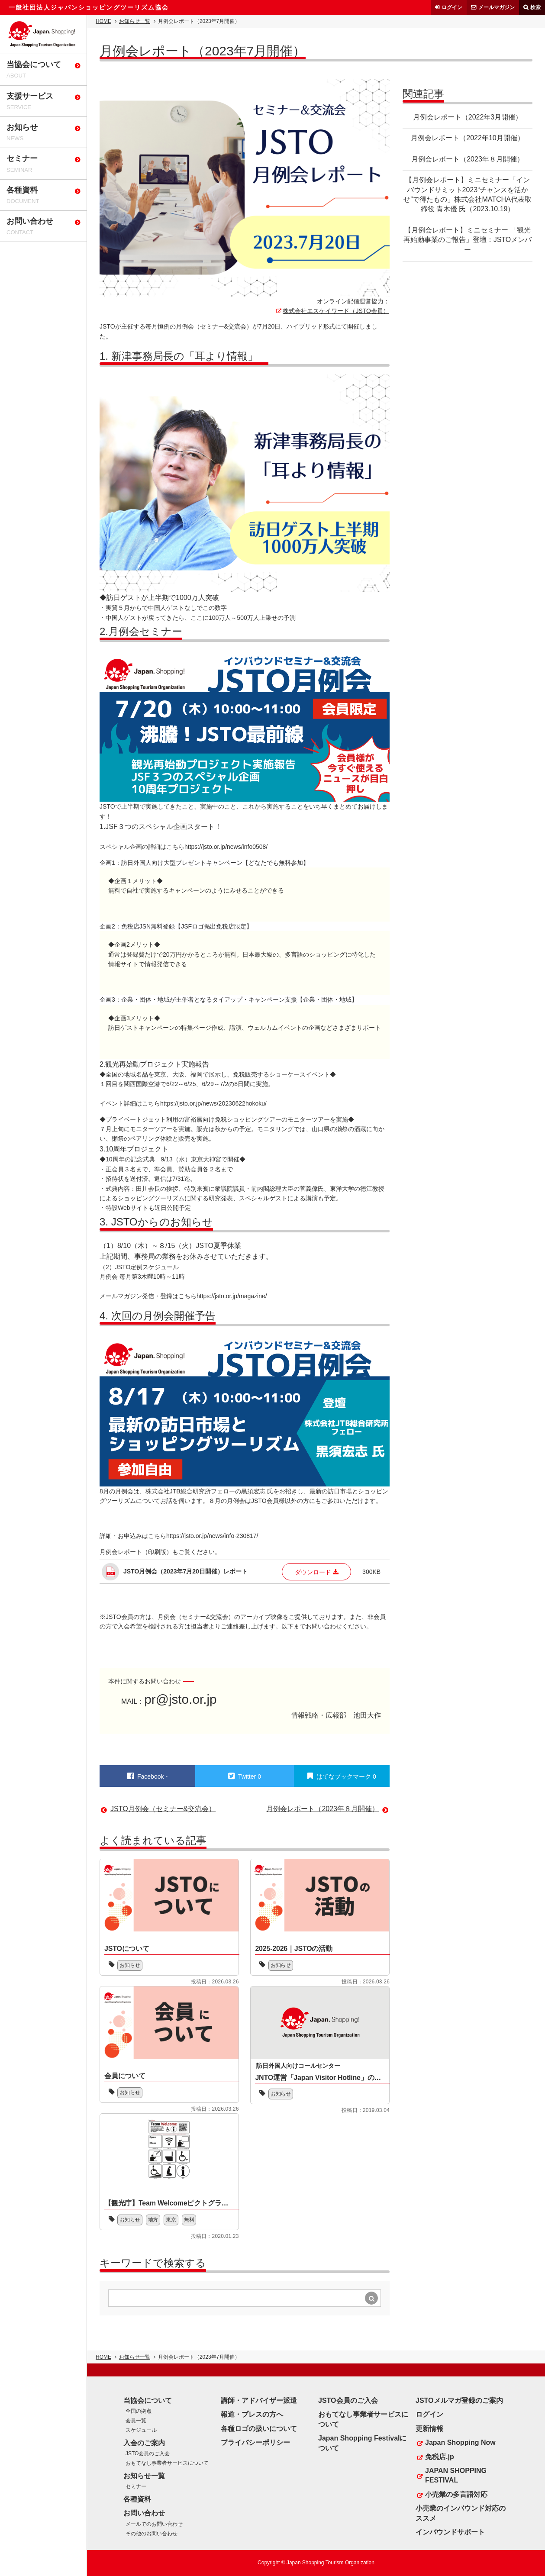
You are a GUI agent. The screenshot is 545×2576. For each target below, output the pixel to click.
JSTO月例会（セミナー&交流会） (163, 1808)
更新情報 (429, 2428)
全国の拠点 (139, 2411)
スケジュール (141, 2430)
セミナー (136, 2486)
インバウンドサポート (450, 2532)
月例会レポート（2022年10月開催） (467, 138)
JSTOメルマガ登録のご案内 (459, 2400)
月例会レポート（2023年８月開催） (467, 159)
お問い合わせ (144, 2513)
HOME (103, 21)
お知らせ (130, 1965)
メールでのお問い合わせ (154, 2524)
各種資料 (137, 2499)
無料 (190, 2220)
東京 (172, 2220)
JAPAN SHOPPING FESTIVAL (456, 2475)
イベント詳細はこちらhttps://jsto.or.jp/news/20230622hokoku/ (183, 1103)
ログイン (452, 7)
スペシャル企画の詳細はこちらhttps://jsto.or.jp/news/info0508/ (184, 846)
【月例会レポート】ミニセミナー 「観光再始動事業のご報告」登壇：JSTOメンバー (467, 239)
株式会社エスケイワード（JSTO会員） (336, 310)
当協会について (147, 2400)
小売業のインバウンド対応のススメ (461, 2513)
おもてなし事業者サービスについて (167, 2463)
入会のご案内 (144, 2443)
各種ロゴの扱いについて (259, 2428)
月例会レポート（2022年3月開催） (467, 117)
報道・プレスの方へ (252, 2414)
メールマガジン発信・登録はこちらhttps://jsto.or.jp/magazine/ (183, 1296)
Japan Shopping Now (460, 2442)
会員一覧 (136, 2421)
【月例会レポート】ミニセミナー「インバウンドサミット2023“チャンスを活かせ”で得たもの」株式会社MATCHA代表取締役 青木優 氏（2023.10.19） (467, 194)
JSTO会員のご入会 (148, 2453)
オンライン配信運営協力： (353, 301)
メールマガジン (496, 7)
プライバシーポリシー (255, 2442)
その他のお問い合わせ (151, 2534)
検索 (535, 7)
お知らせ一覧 (134, 21)
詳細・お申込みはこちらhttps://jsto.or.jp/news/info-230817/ (179, 1535)
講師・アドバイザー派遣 (259, 2400)
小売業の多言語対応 (456, 2494)
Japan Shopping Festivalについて (362, 2442)
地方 (153, 2220)
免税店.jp (439, 2456)
